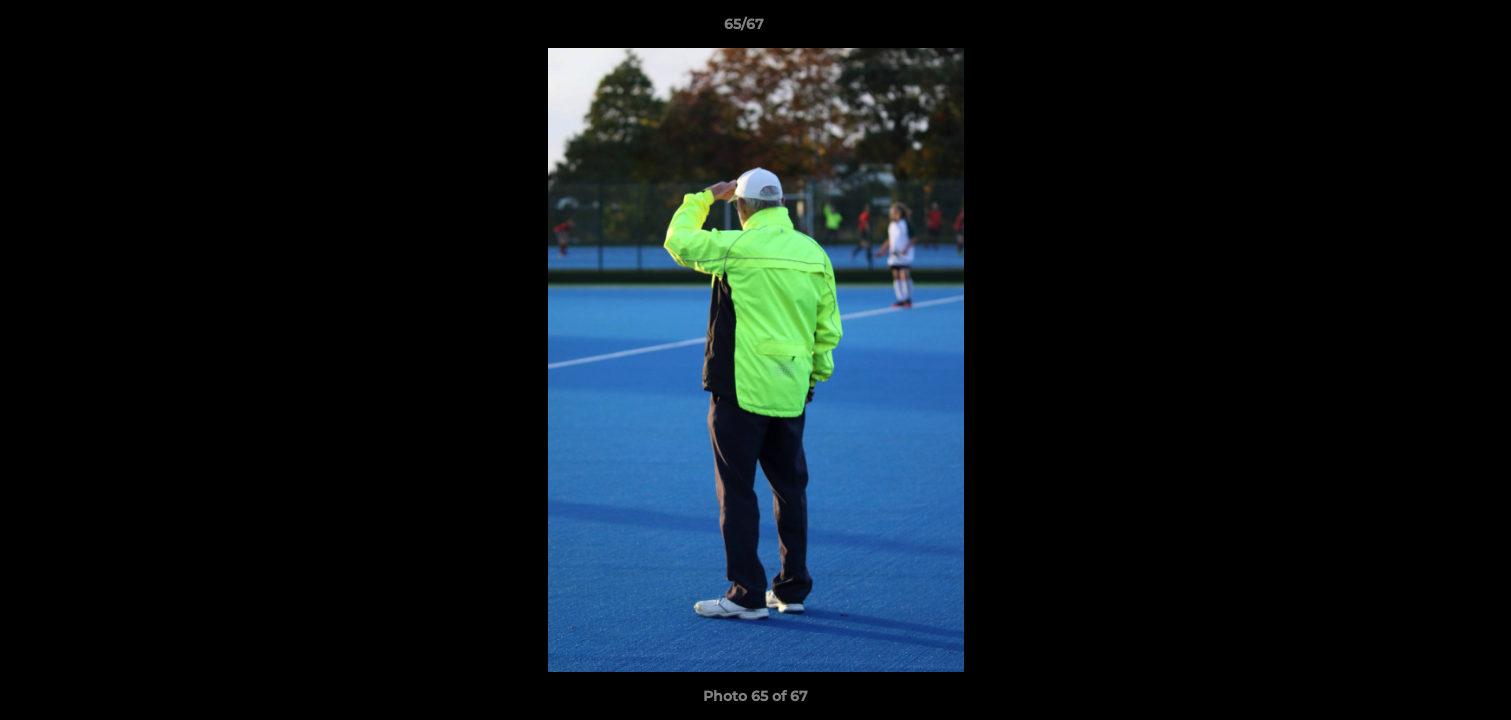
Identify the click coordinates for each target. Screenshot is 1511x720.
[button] (1427, 29)
